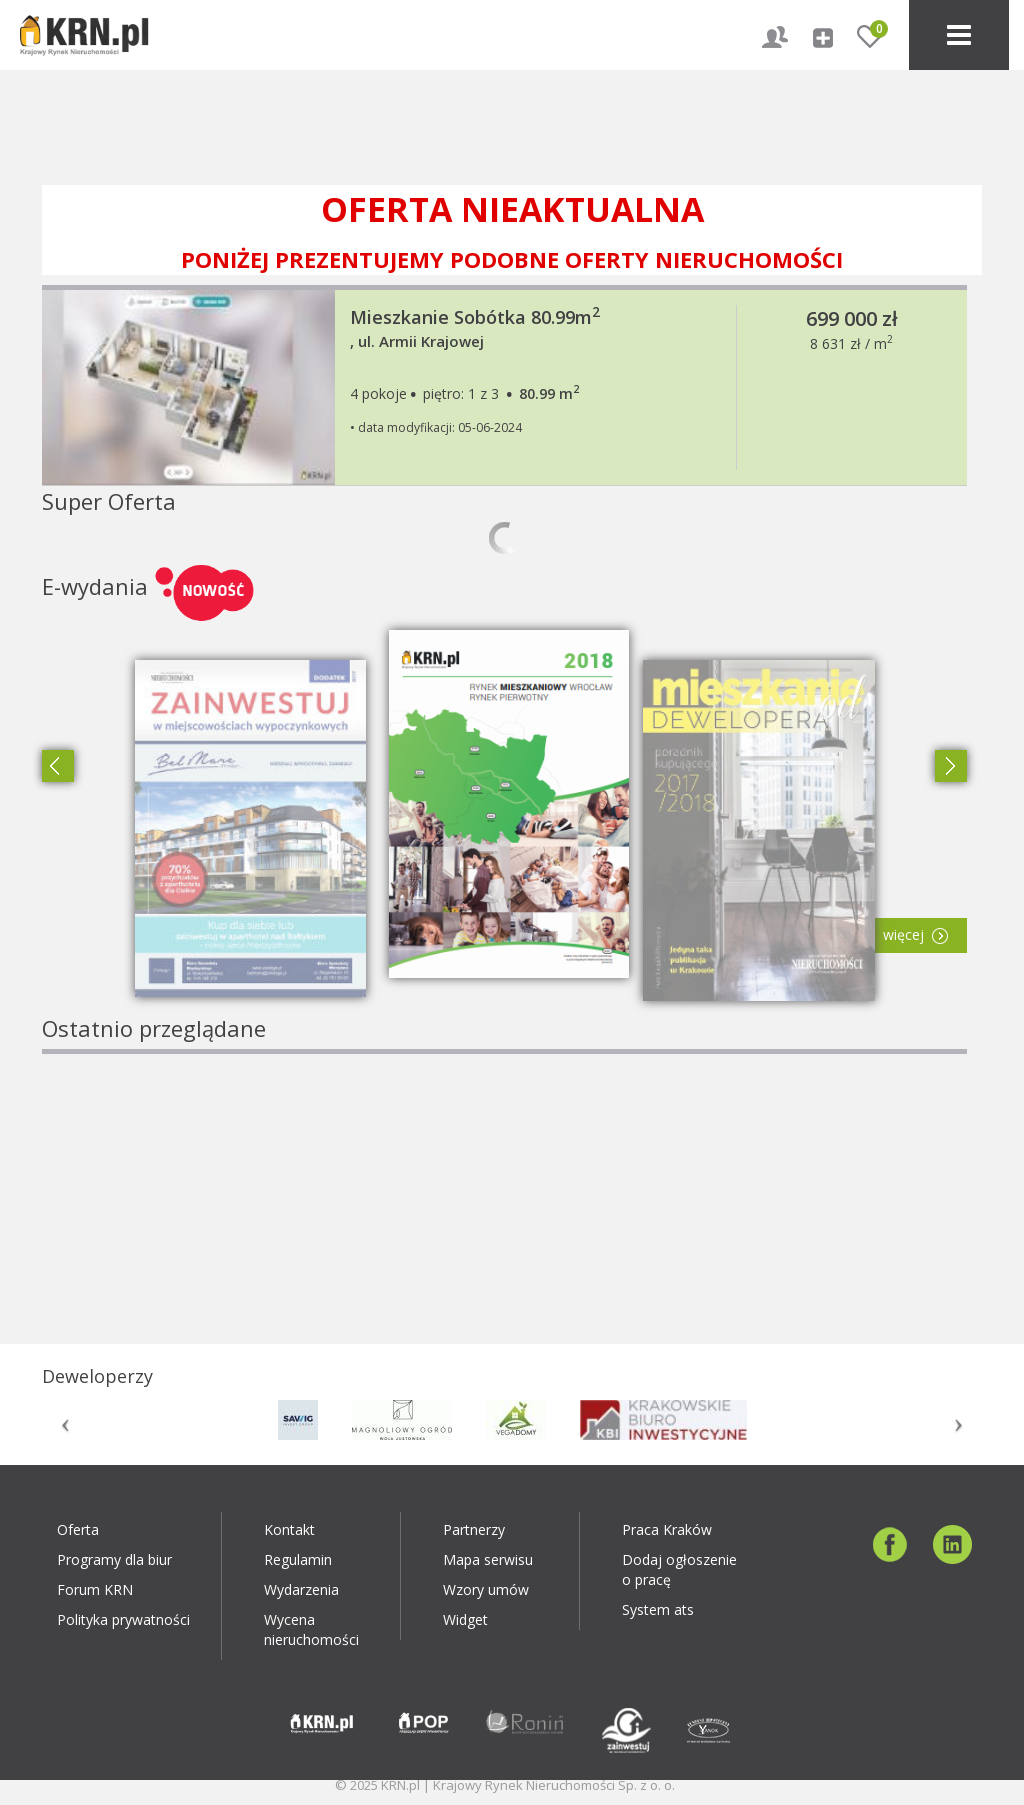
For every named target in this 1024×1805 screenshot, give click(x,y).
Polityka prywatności (123, 1619)
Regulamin (298, 1559)
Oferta (78, 1529)
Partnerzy (474, 1529)
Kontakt (289, 1529)
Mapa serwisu (488, 1559)
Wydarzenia (301, 1589)
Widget (465, 1619)
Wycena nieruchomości (311, 1629)
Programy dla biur (114, 1559)
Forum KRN (95, 1589)
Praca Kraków (667, 1529)
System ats (658, 1609)
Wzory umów (486, 1589)
